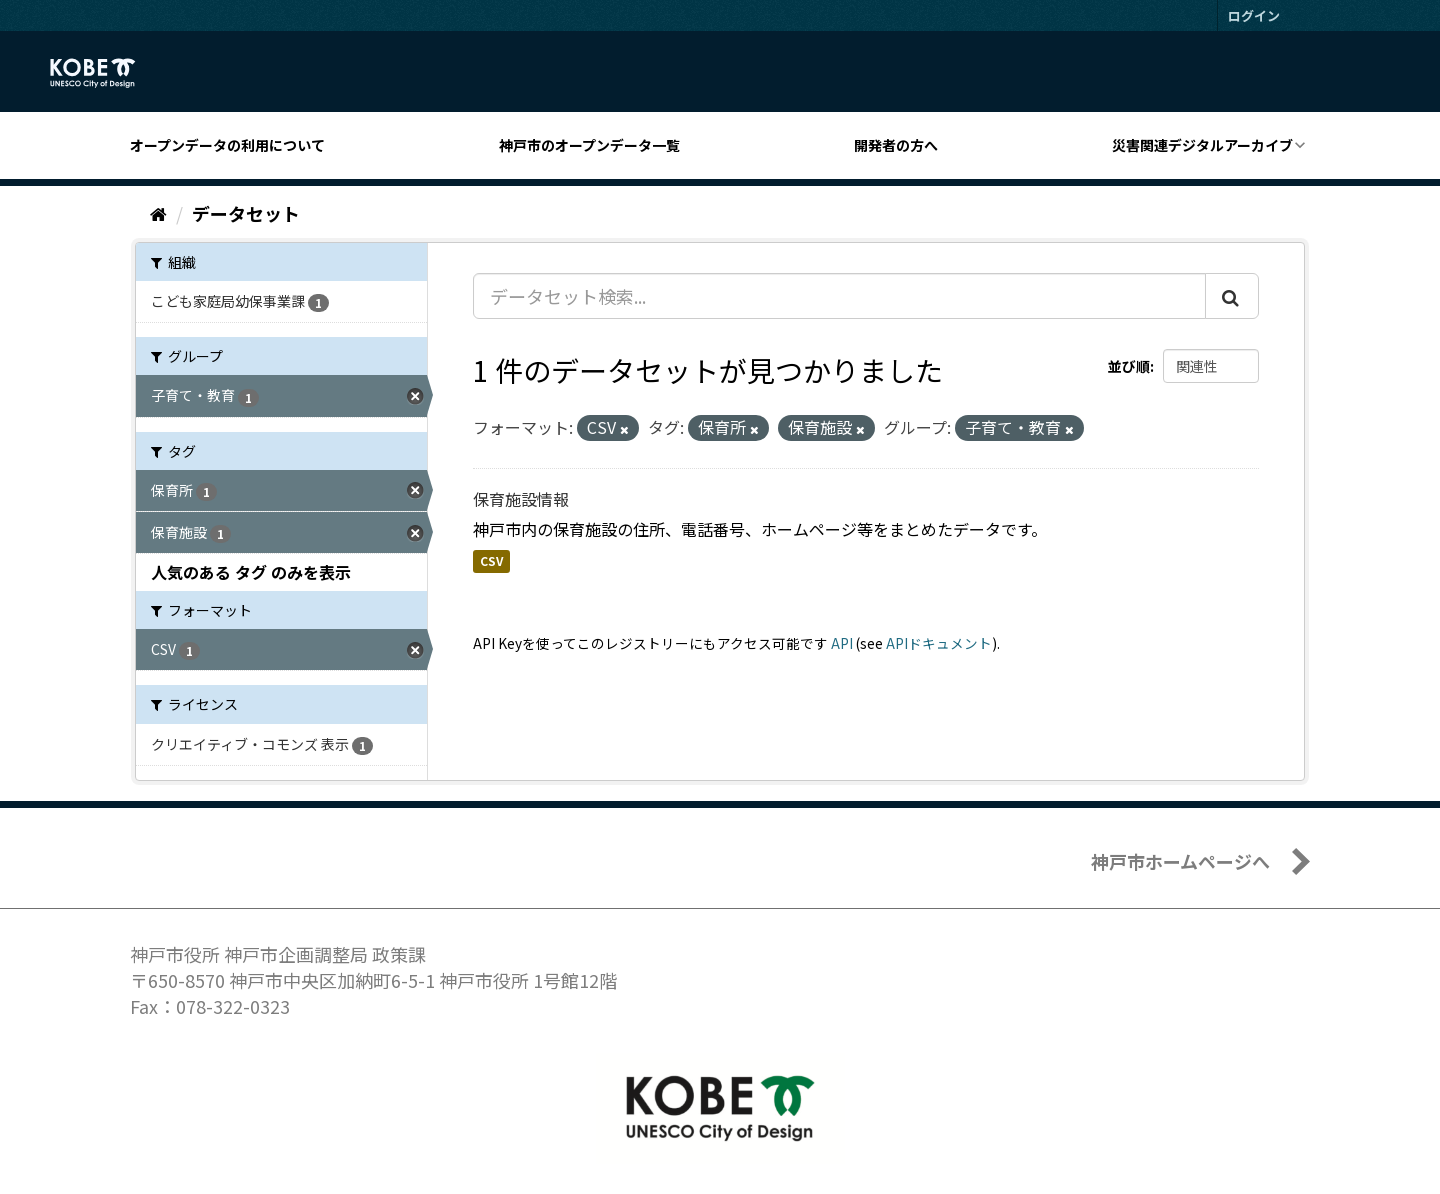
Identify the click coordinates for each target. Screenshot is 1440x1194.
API (842, 643)
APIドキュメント (939, 643)
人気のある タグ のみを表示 (251, 572)
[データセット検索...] (839, 296)
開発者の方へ (896, 145)
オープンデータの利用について (227, 145)
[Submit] (1232, 296)
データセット (246, 213)
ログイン (1254, 15)
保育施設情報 (521, 499)
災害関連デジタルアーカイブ (1202, 145)
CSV (491, 561)
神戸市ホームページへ (1180, 861)
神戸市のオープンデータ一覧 (589, 145)
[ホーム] (158, 213)
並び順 (1129, 366)
